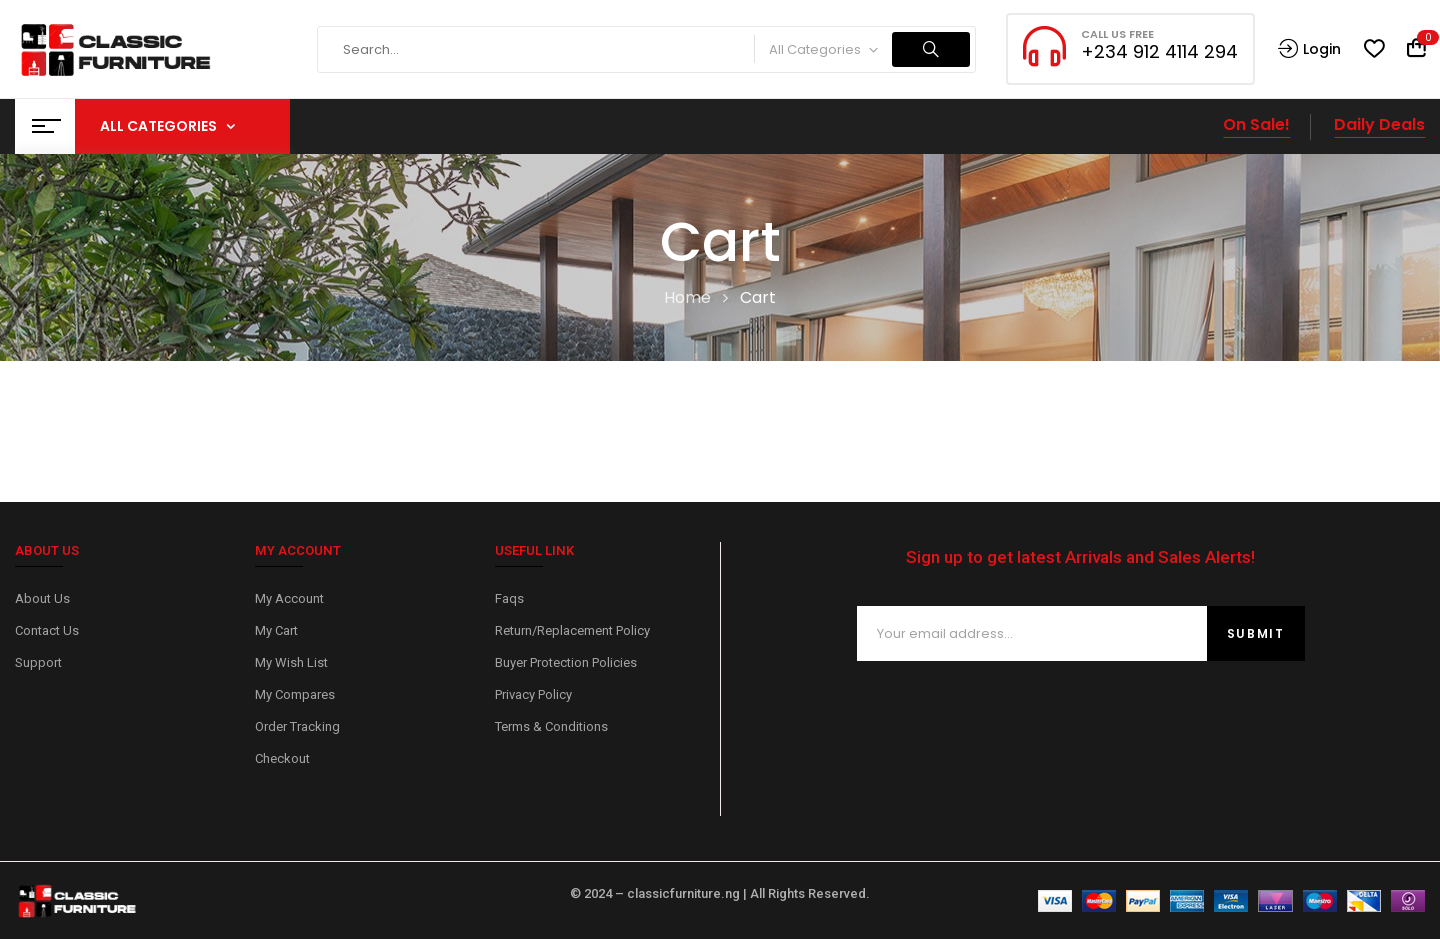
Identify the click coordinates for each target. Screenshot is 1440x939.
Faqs (509, 598)
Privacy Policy (533, 694)
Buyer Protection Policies (566, 662)
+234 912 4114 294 (1159, 51)
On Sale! (1256, 124)
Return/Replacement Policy (572, 630)
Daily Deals (1379, 124)
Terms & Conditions (551, 726)
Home (687, 297)
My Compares (295, 694)
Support (38, 662)
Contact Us (47, 630)
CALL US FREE (1117, 34)
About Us (42, 598)
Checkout (282, 758)
